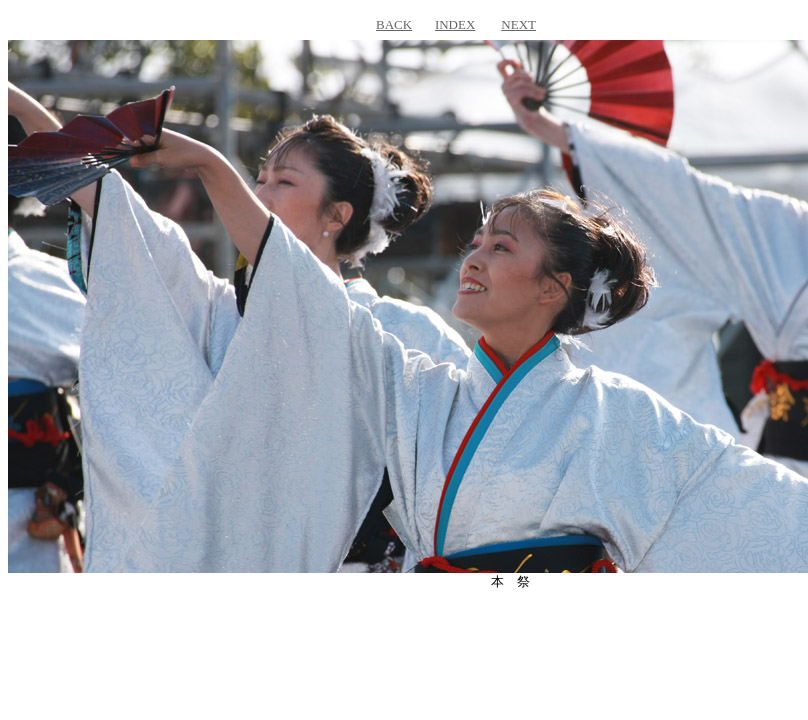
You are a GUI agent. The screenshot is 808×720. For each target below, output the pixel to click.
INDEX (455, 24)
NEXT (518, 24)
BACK (394, 24)
